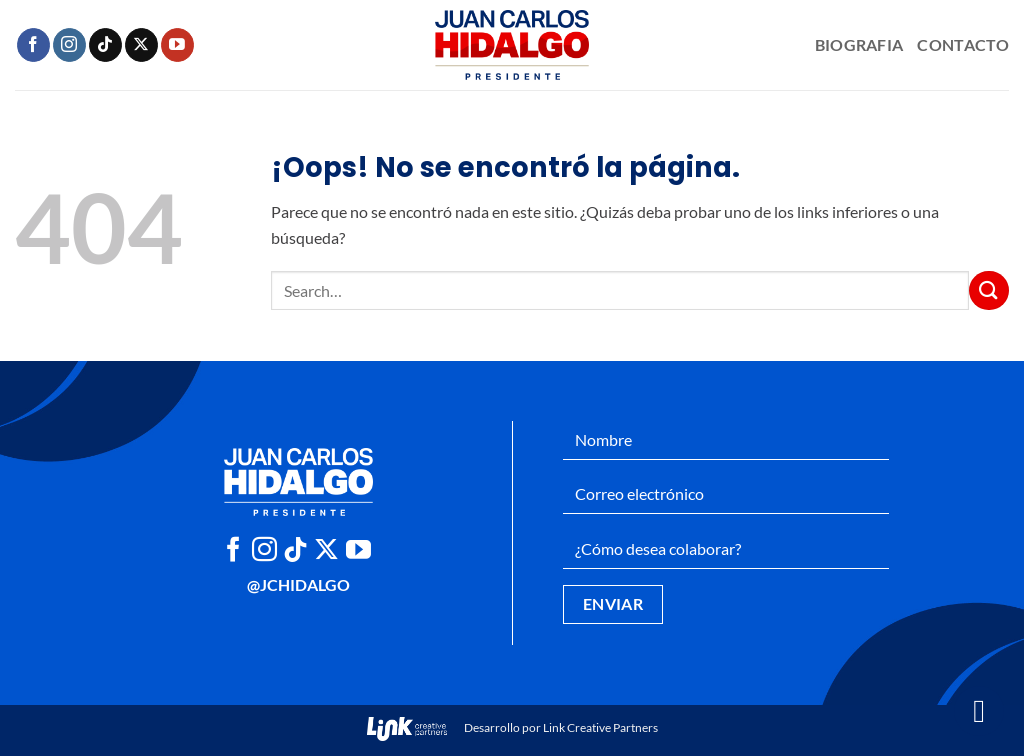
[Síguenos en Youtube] (177, 45)
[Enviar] (989, 290)
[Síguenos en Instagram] (69, 45)
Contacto (963, 44)
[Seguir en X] (141, 45)
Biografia (859, 44)
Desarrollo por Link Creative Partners (512, 727)
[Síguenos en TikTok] (105, 45)
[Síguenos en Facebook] (33, 45)
